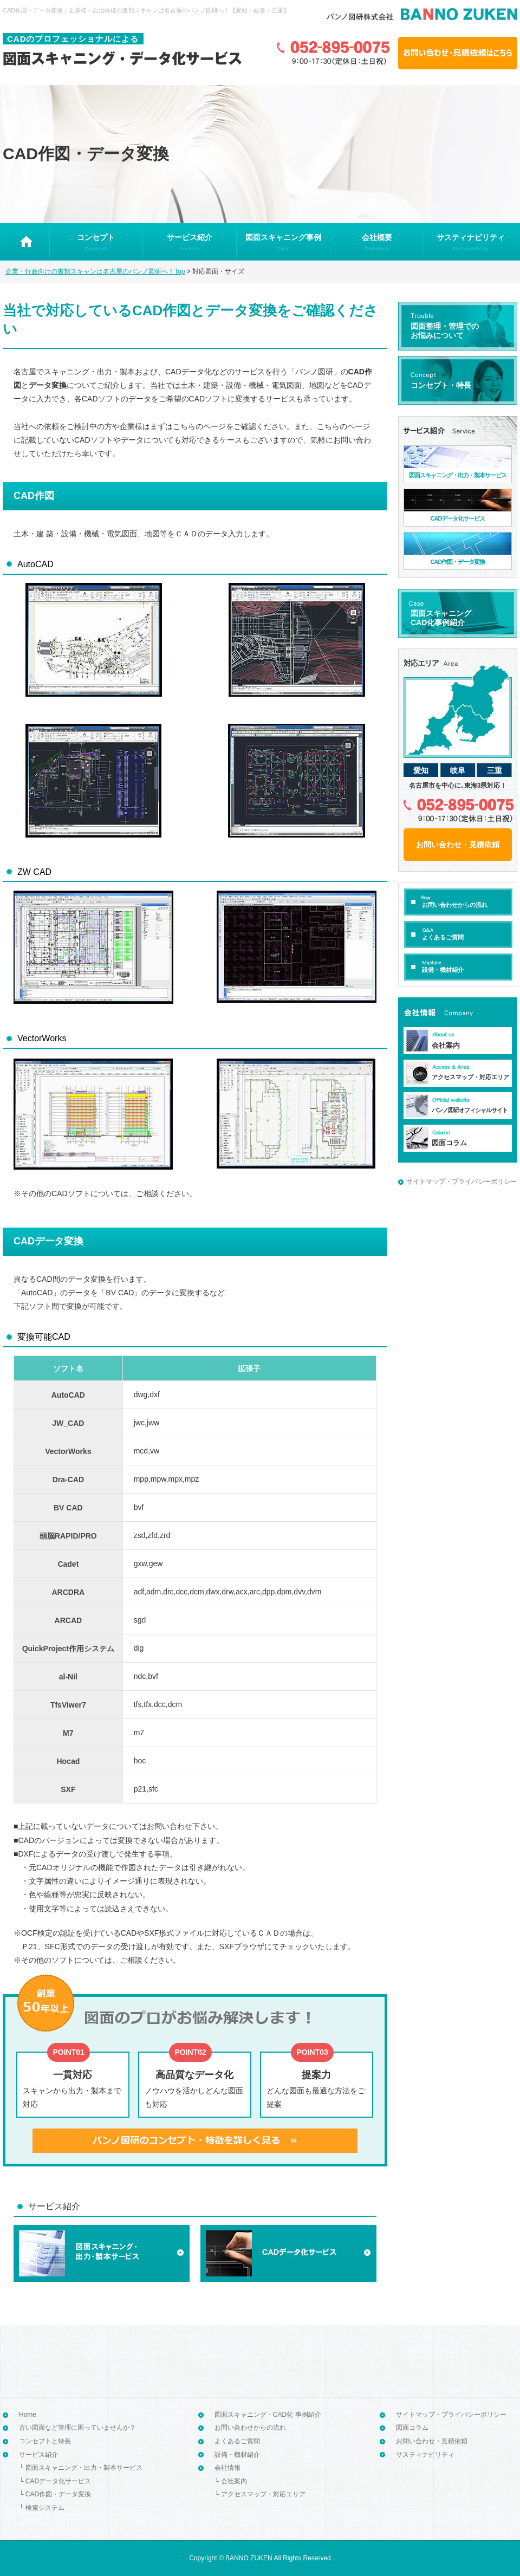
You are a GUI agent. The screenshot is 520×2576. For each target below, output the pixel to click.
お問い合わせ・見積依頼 (431, 2441)
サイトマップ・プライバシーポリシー (461, 1181)
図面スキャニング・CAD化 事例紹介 (267, 2414)
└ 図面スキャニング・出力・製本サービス (80, 2467)
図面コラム (412, 2427)
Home (27, 2414)
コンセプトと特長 (45, 2441)
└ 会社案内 (230, 2481)
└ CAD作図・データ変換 (55, 2494)
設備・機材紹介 (237, 2454)
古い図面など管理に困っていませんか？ (77, 2427)
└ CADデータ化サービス (55, 2481)
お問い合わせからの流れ (250, 2427)
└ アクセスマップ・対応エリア (260, 2494)
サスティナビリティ (425, 2454)
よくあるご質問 (237, 2441)
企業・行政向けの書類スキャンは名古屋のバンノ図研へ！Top (95, 271)
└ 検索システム (41, 2508)
